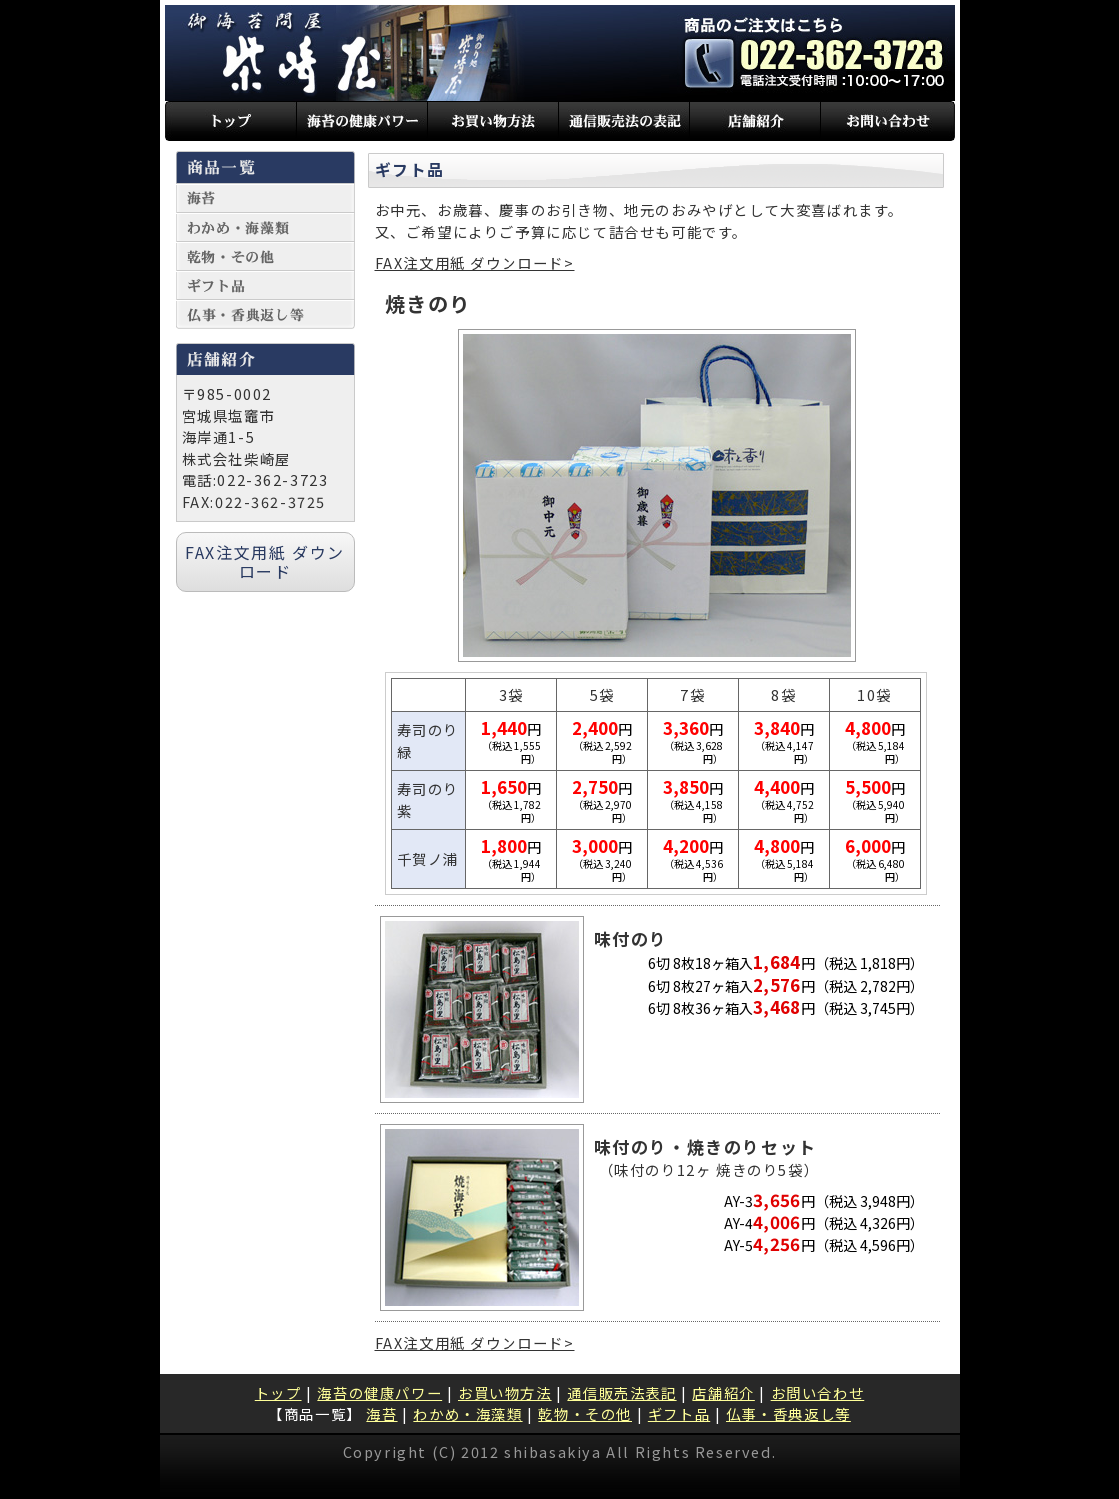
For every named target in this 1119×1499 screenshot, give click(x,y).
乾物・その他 (585, 1413)
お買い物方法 (505, 1392)
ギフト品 (679, 1413)
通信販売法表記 (621, 1392)
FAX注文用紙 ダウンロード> (475, 262)
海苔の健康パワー (379, 1392)
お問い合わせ (818, 1392)
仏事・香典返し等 (788, 1413)
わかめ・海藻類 (467, 1413)
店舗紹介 (723, 1392)
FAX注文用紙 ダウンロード (265, 561)
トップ (278, 1392)
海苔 (381, 1413)
